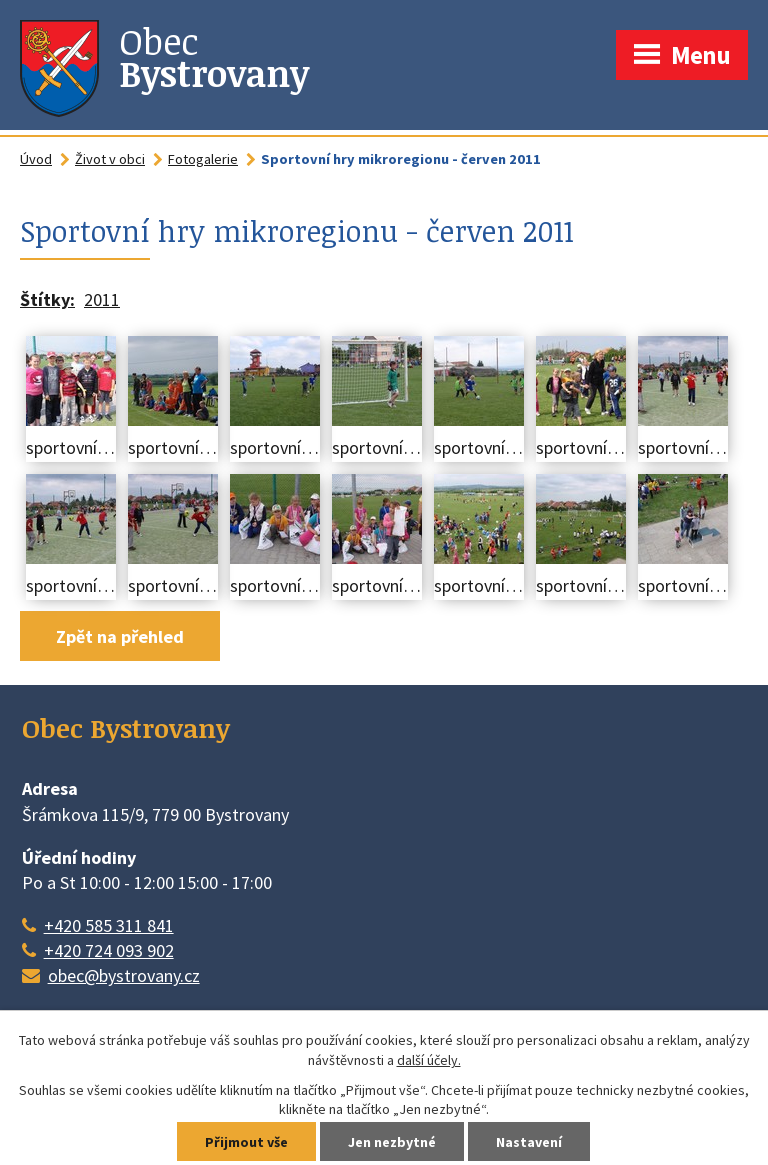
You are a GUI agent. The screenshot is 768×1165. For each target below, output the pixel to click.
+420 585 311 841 (109, 925)
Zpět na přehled (120, 636)
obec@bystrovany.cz (124, 975)
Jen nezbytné (392, 1142)
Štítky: (47, 299)
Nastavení (529, 1142)
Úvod (36, 159)
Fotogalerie (203, 159)
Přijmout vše (246, 1142)
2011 (102, 299)
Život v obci (110, 159)
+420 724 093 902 (109, 950)
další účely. (429, 1060)
